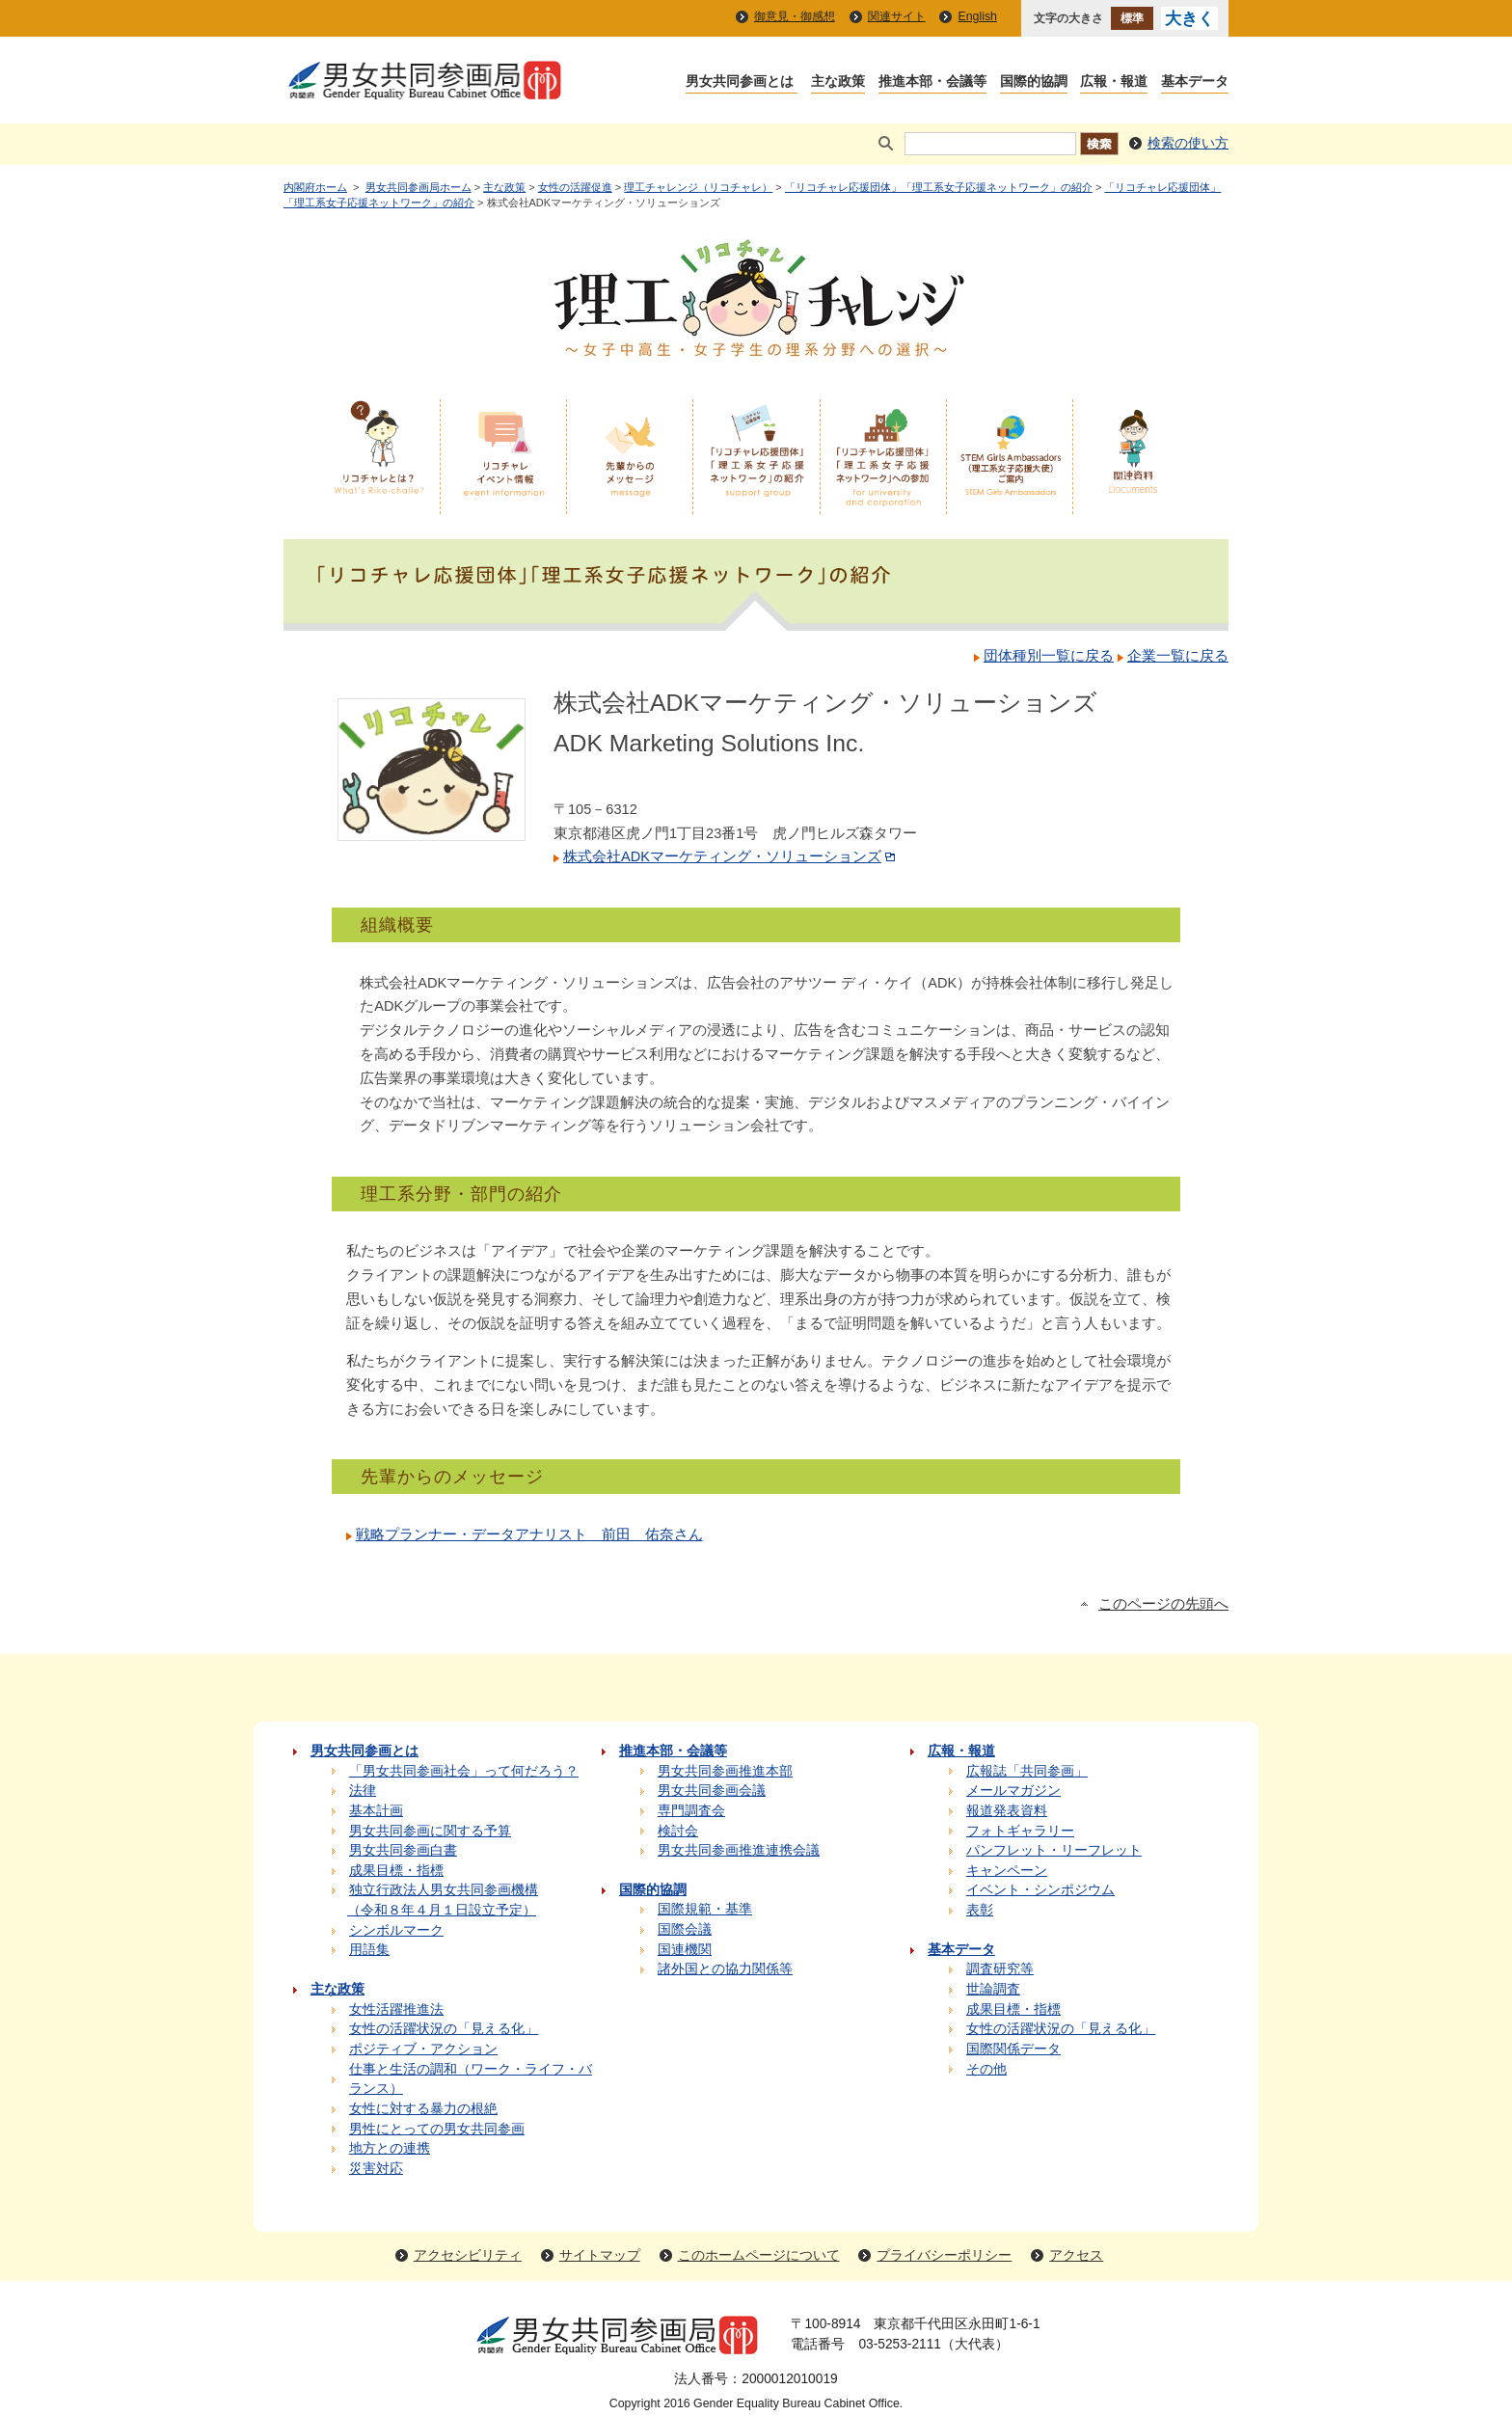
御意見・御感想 (794, 16)
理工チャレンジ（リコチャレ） (698, 187)
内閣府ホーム (315, 187)
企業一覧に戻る (1177, 656)
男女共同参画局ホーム (418, 187)
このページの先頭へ (1163, 1604)
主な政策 (504, 187)
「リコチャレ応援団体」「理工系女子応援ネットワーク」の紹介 (939, 187)
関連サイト (897, 16)
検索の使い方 (1188, 143)
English (977, 16)
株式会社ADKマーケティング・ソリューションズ (731, 856)
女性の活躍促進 (575, 187)
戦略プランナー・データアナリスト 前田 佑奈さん (529, 1534)
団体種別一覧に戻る (1049, 656)
